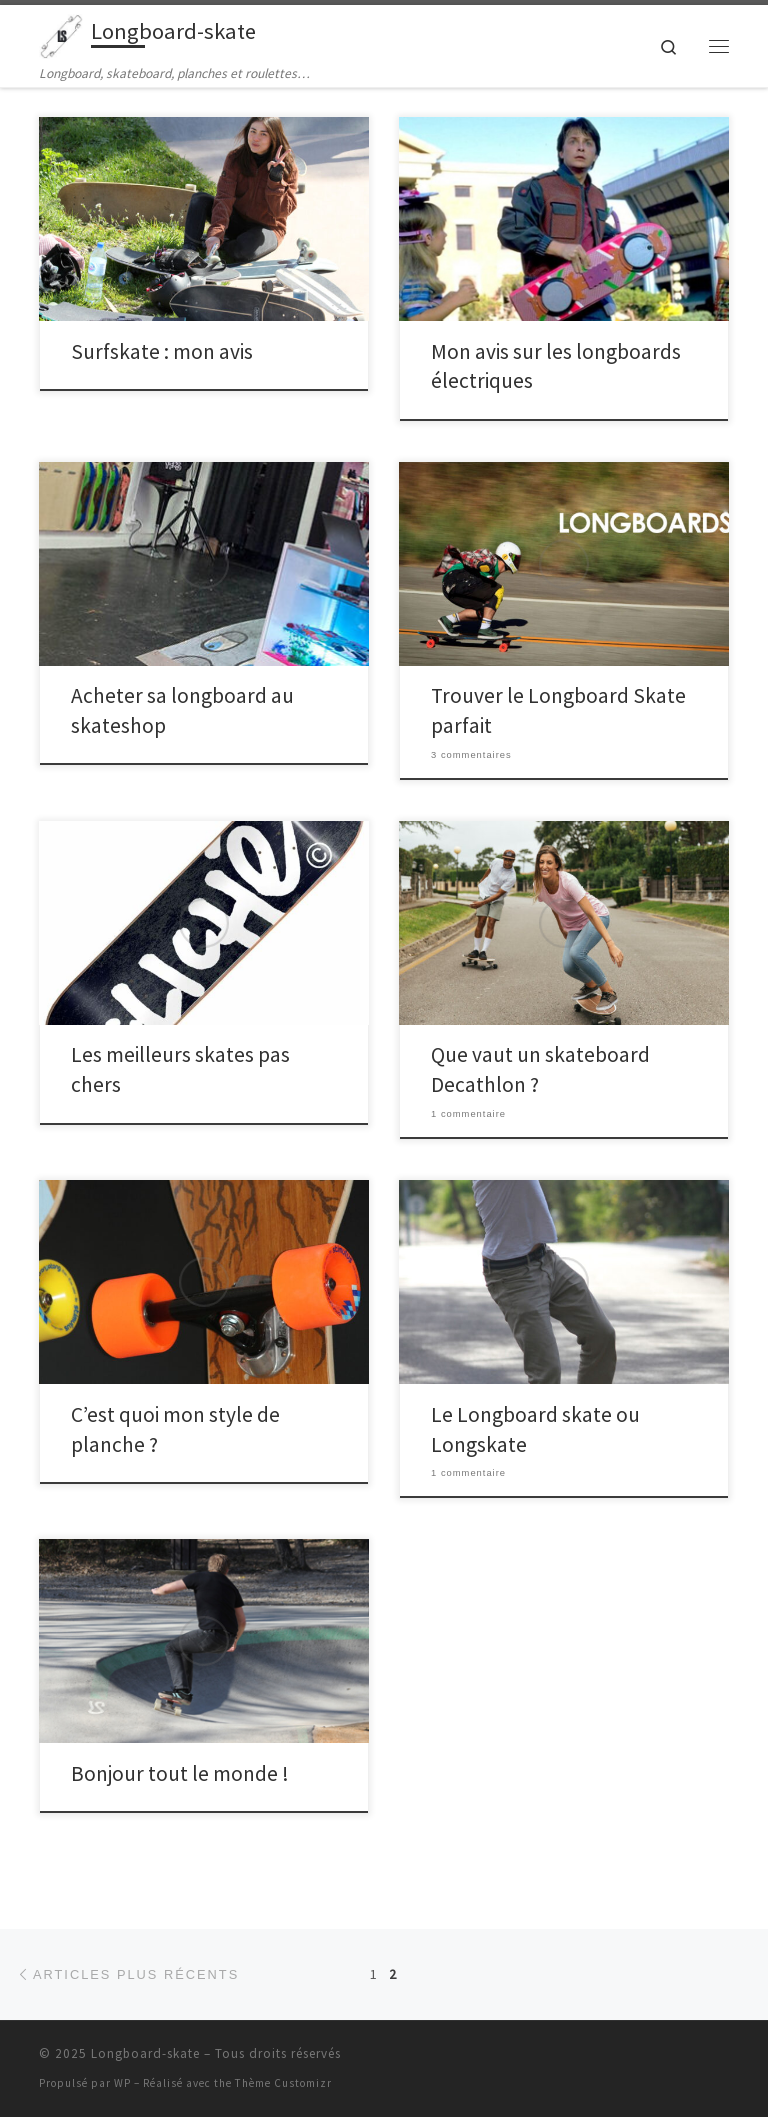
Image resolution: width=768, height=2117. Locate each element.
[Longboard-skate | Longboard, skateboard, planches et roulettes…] (61, 34)
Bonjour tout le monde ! (180, 1773)
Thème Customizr (283, 2083)
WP (122, 2083)
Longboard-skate (145, 2053)
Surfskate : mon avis (162, 351)
